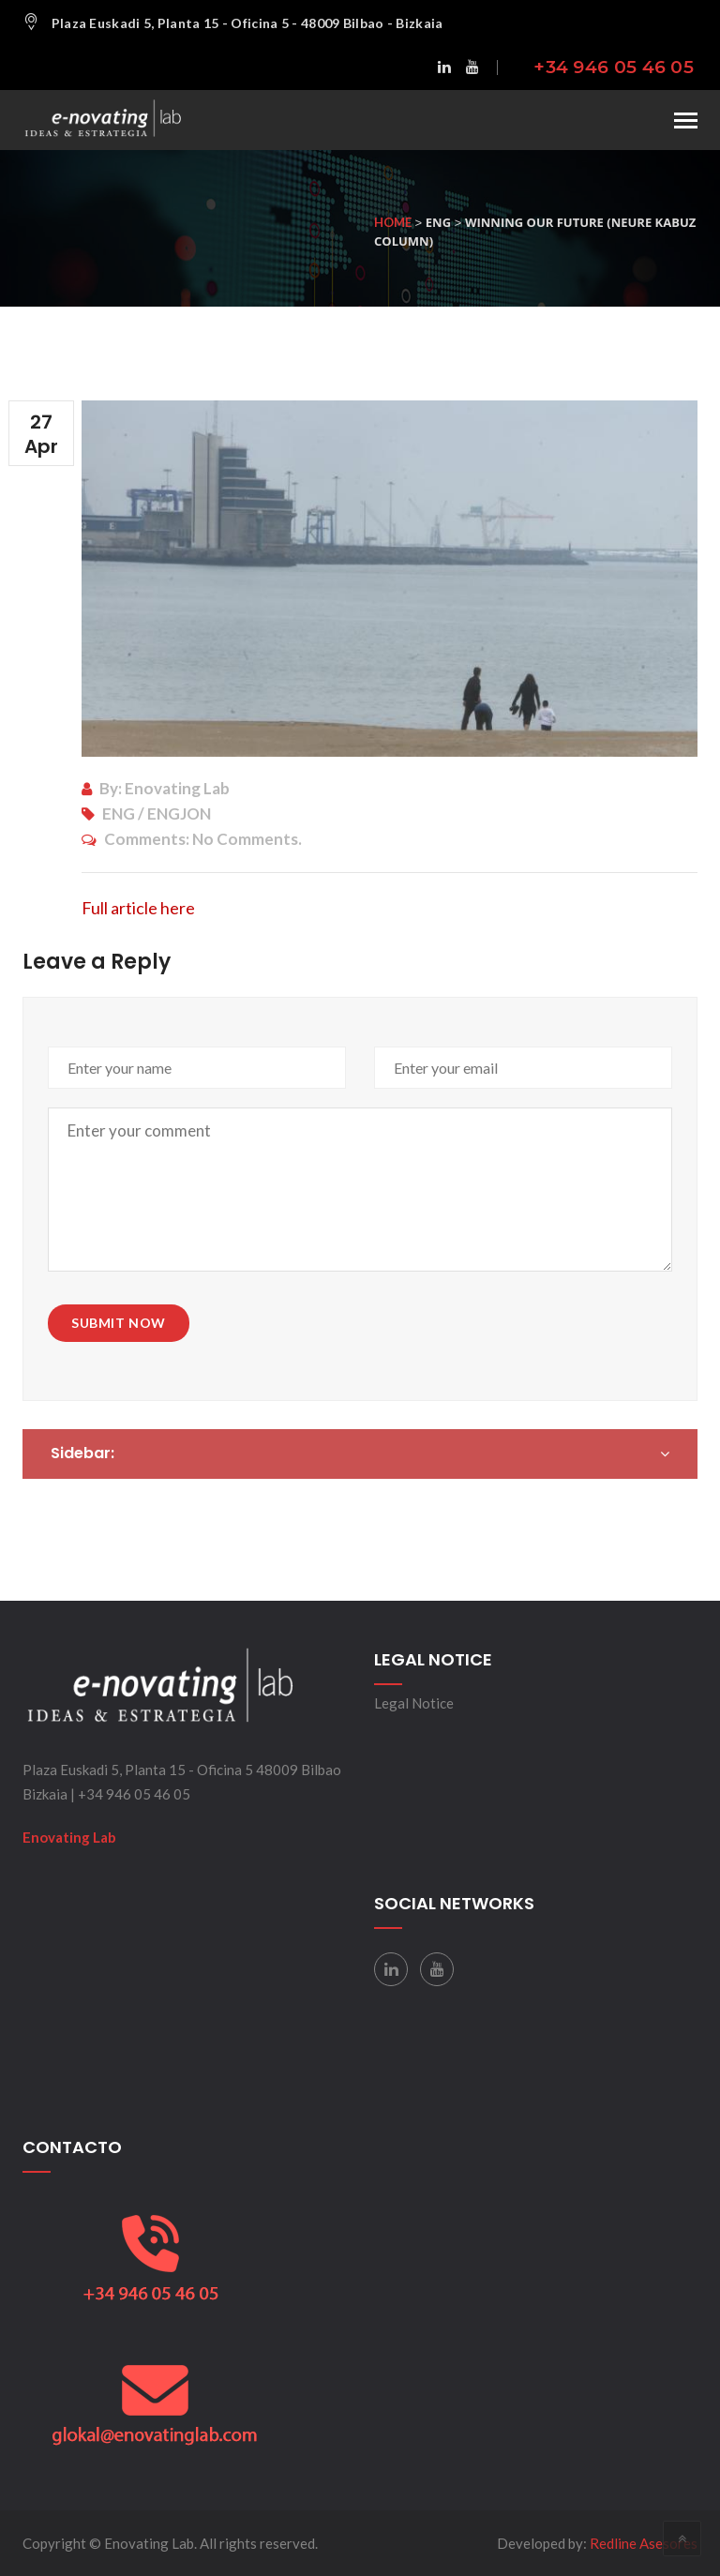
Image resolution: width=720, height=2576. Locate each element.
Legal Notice (414, 1703)
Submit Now (118, 1323)
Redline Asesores (644, 2543)
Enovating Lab (69, 1837)
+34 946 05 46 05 (613, 67)
